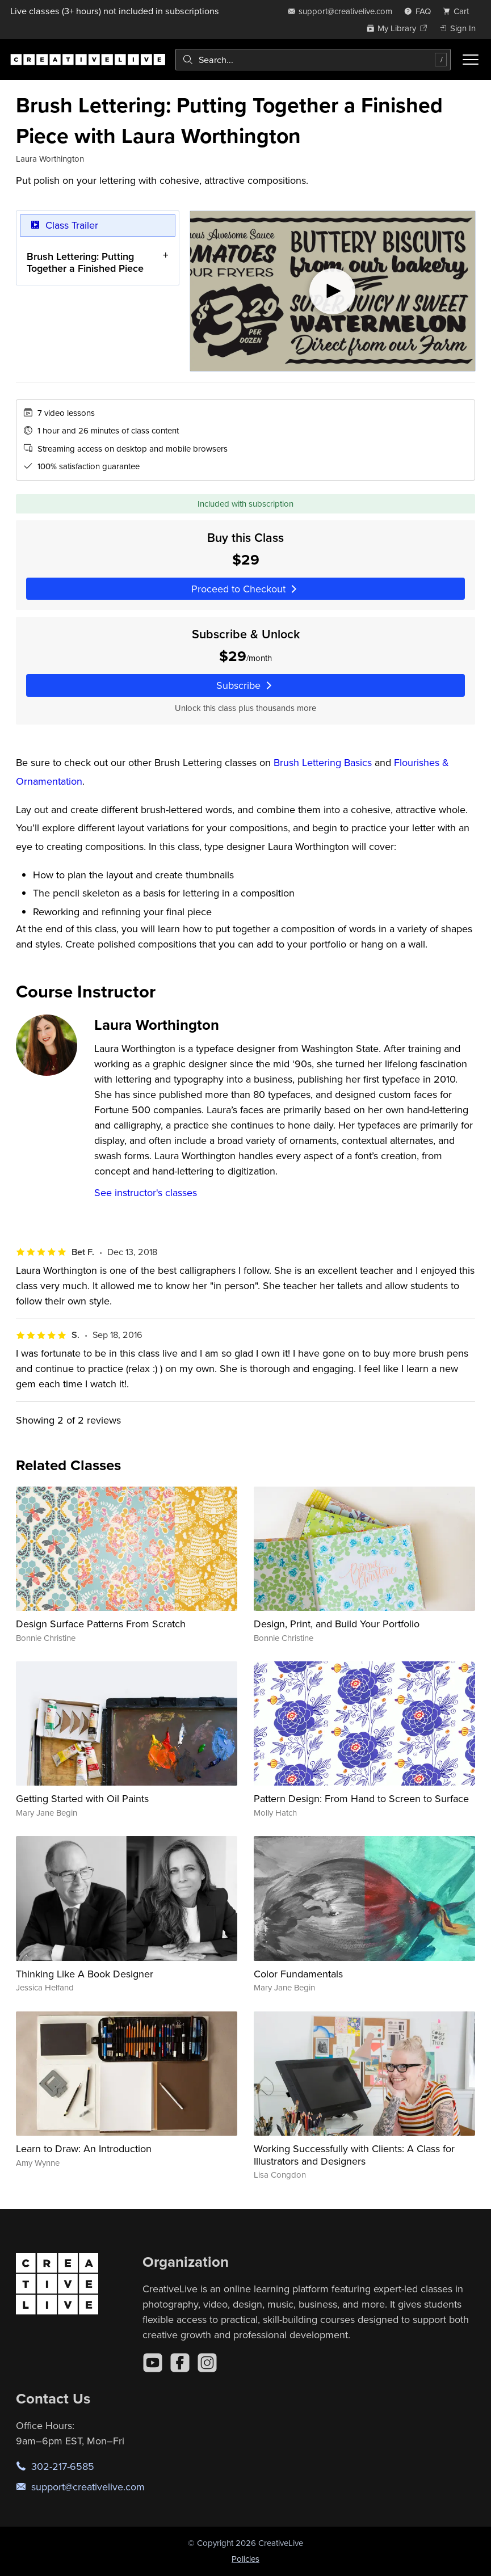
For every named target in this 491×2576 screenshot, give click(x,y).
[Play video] (332, 291)
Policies (245, 2559)
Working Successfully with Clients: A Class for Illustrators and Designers (354, 2154)
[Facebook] (180, 2362)
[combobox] (313, 59)
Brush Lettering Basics (323, 762)
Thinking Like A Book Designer (84, 1974)
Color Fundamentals (298, 1974)
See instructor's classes (145, 1192)
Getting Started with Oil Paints (82, 1798)
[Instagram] (207, 2362)
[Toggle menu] (470, 59)
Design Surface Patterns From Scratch (101, 1624)
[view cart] (459, 11)
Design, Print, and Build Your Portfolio (336, 1624)
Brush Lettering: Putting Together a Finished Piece (85, 262)
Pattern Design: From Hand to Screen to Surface (361, 1798)
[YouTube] (152, 2362)
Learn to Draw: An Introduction (84, 2148)
